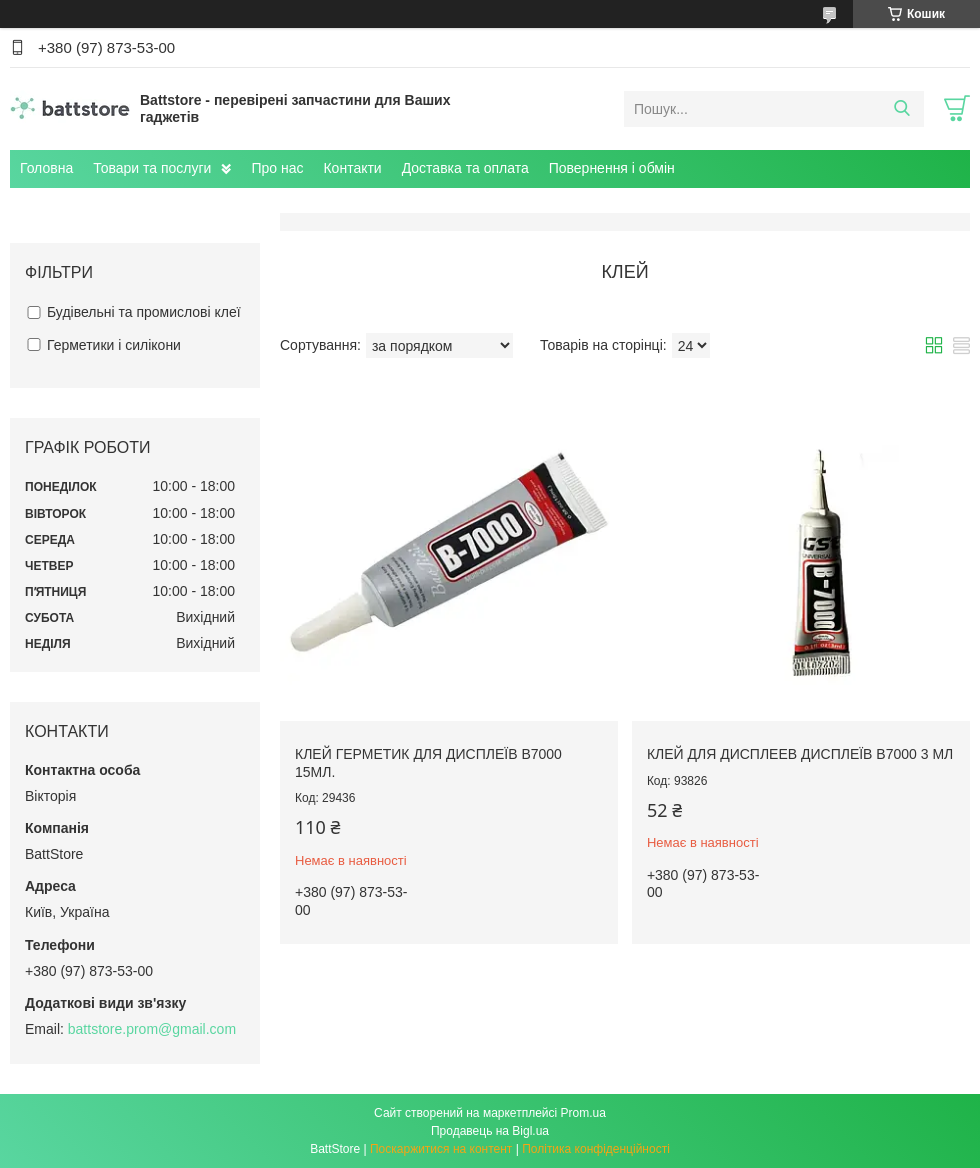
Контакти (352, 168)
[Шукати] (901, 109)
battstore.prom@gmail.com (152, 1029)
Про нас (277, 168)
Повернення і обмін (612, 168)
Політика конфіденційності (596, 1149)
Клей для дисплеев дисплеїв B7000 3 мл (800, 754)
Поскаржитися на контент (441, 1149)
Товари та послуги (152, 168)
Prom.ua (583, 1113)
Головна (46, 168)
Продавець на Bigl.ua (490, 1131)
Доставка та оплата (465, 168)
